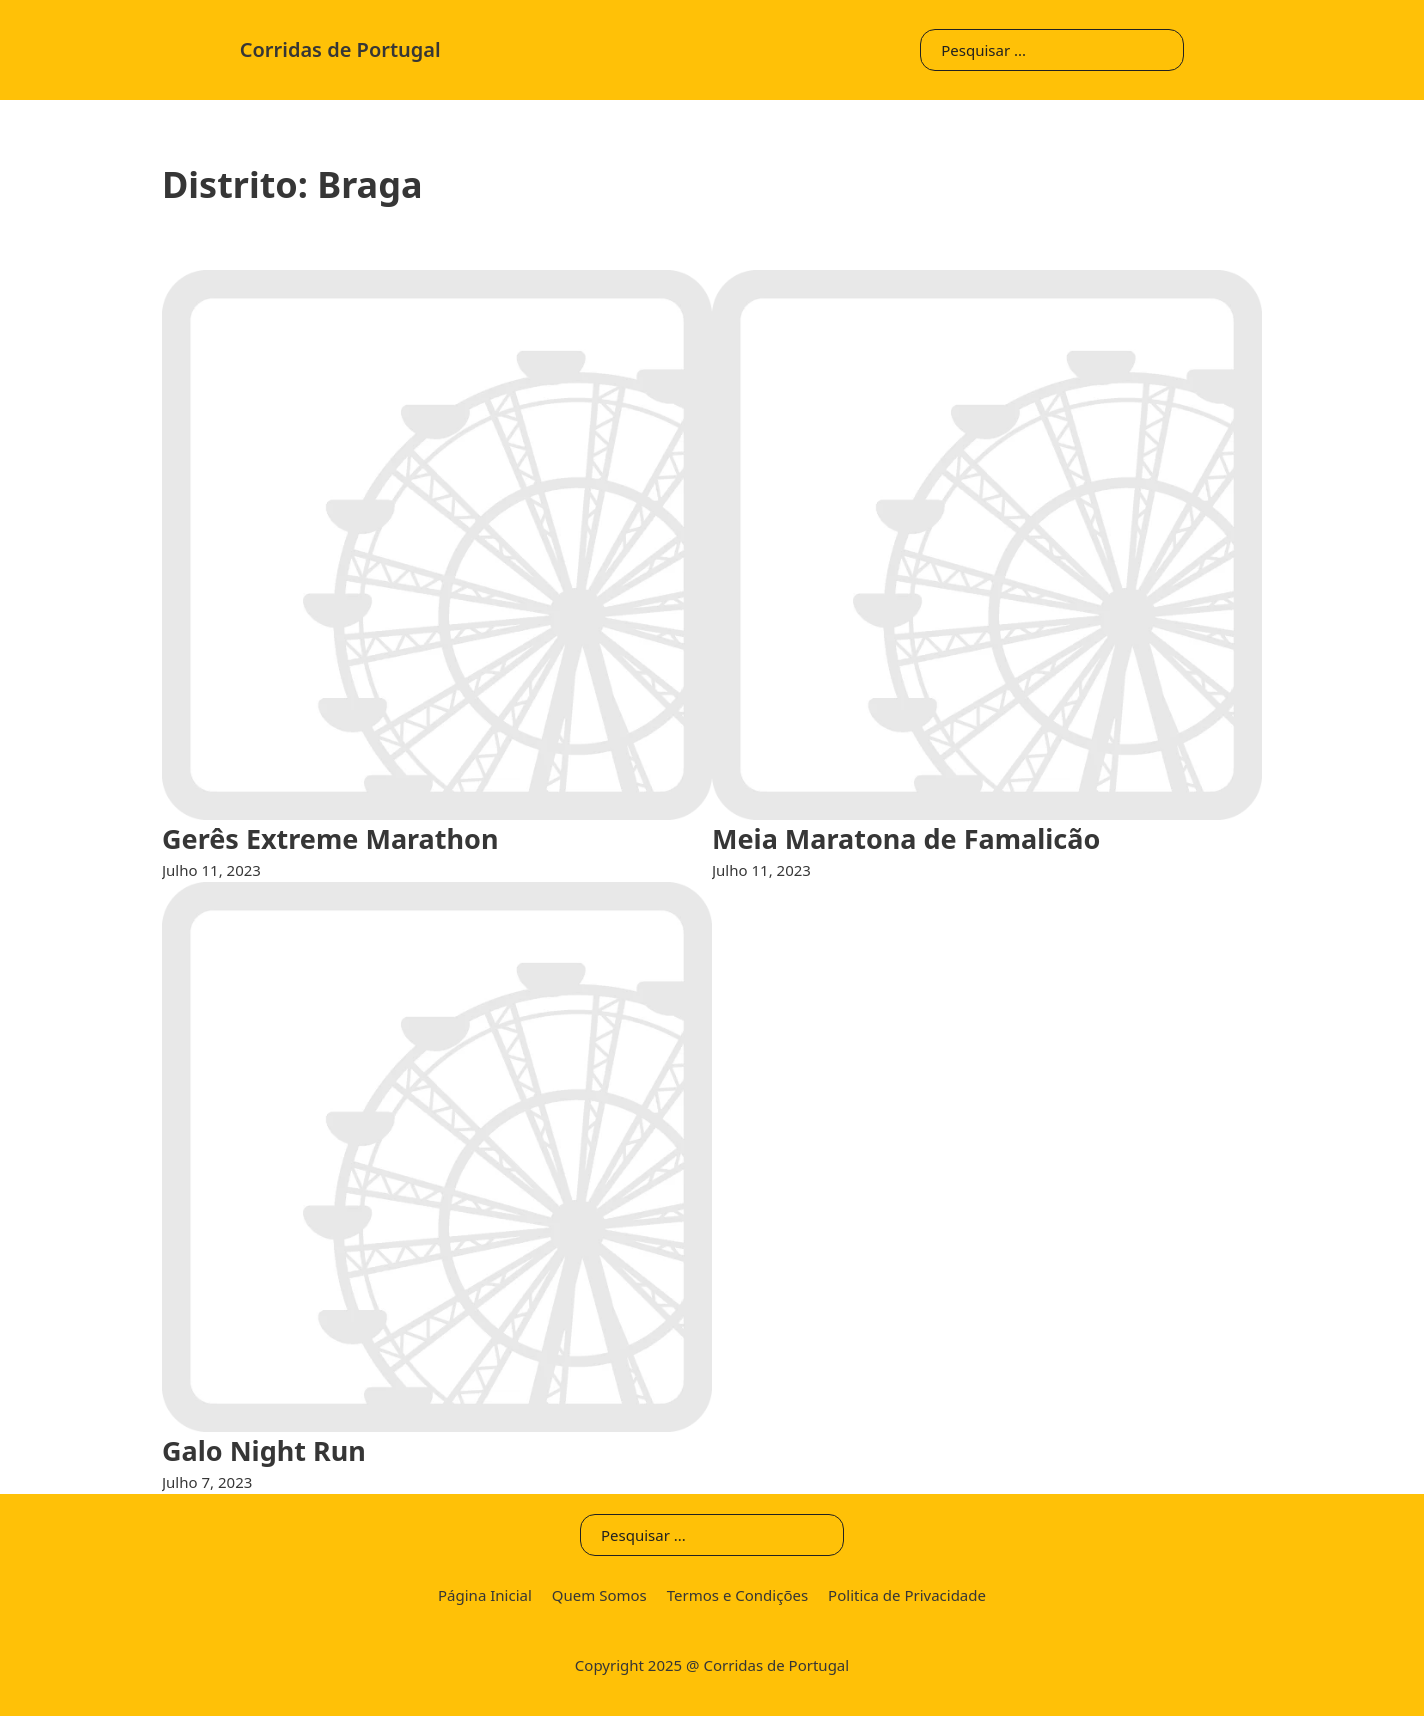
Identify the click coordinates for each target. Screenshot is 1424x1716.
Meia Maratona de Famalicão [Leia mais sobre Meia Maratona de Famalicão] (906, 838)
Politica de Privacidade (907, 1595)
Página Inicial (485, 1595)
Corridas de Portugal (340, 50)
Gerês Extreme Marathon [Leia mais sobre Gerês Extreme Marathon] (330, 838)
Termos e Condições (737, 1595)
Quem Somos (599, 1595)
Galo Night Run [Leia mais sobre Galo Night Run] (264, 1450)
